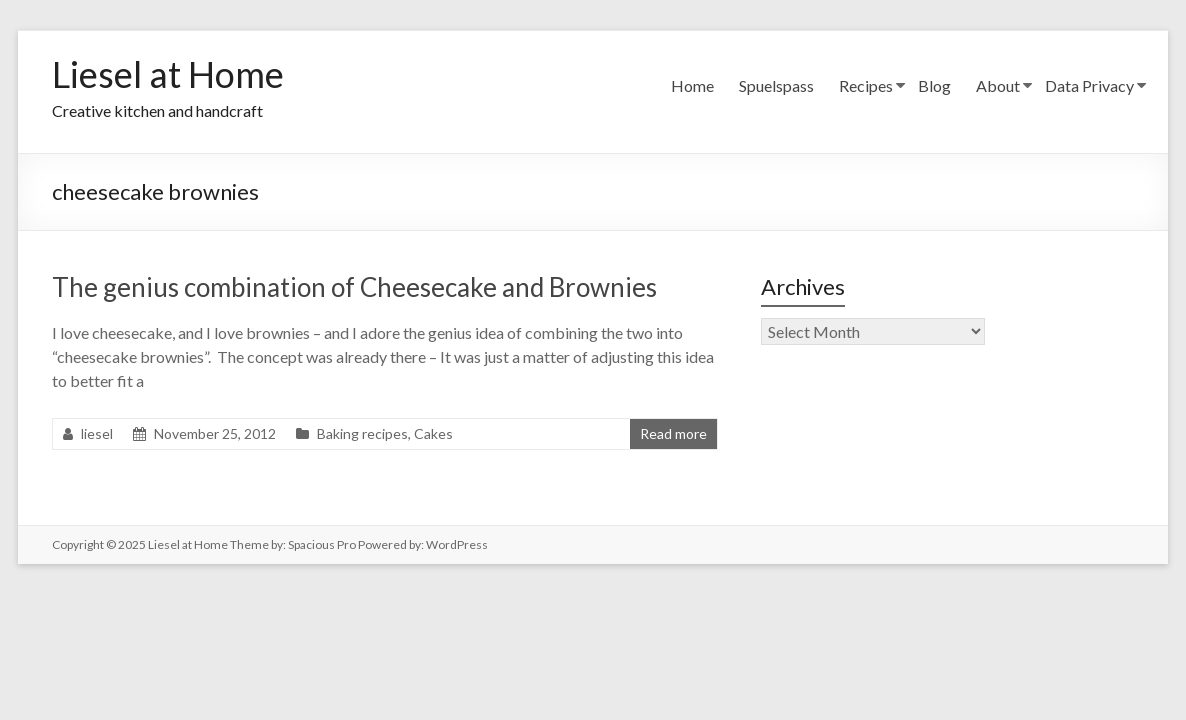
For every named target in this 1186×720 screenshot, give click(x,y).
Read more (673, 433)
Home (692, 85)
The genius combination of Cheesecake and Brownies (354, 287)
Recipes (866, 85)
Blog (934, 85)
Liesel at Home (168, 74)
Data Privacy (1089, 85)
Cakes (433, 433)
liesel (97, 433)
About (998, 85)
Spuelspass (776, 85)
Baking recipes (362, 433)
